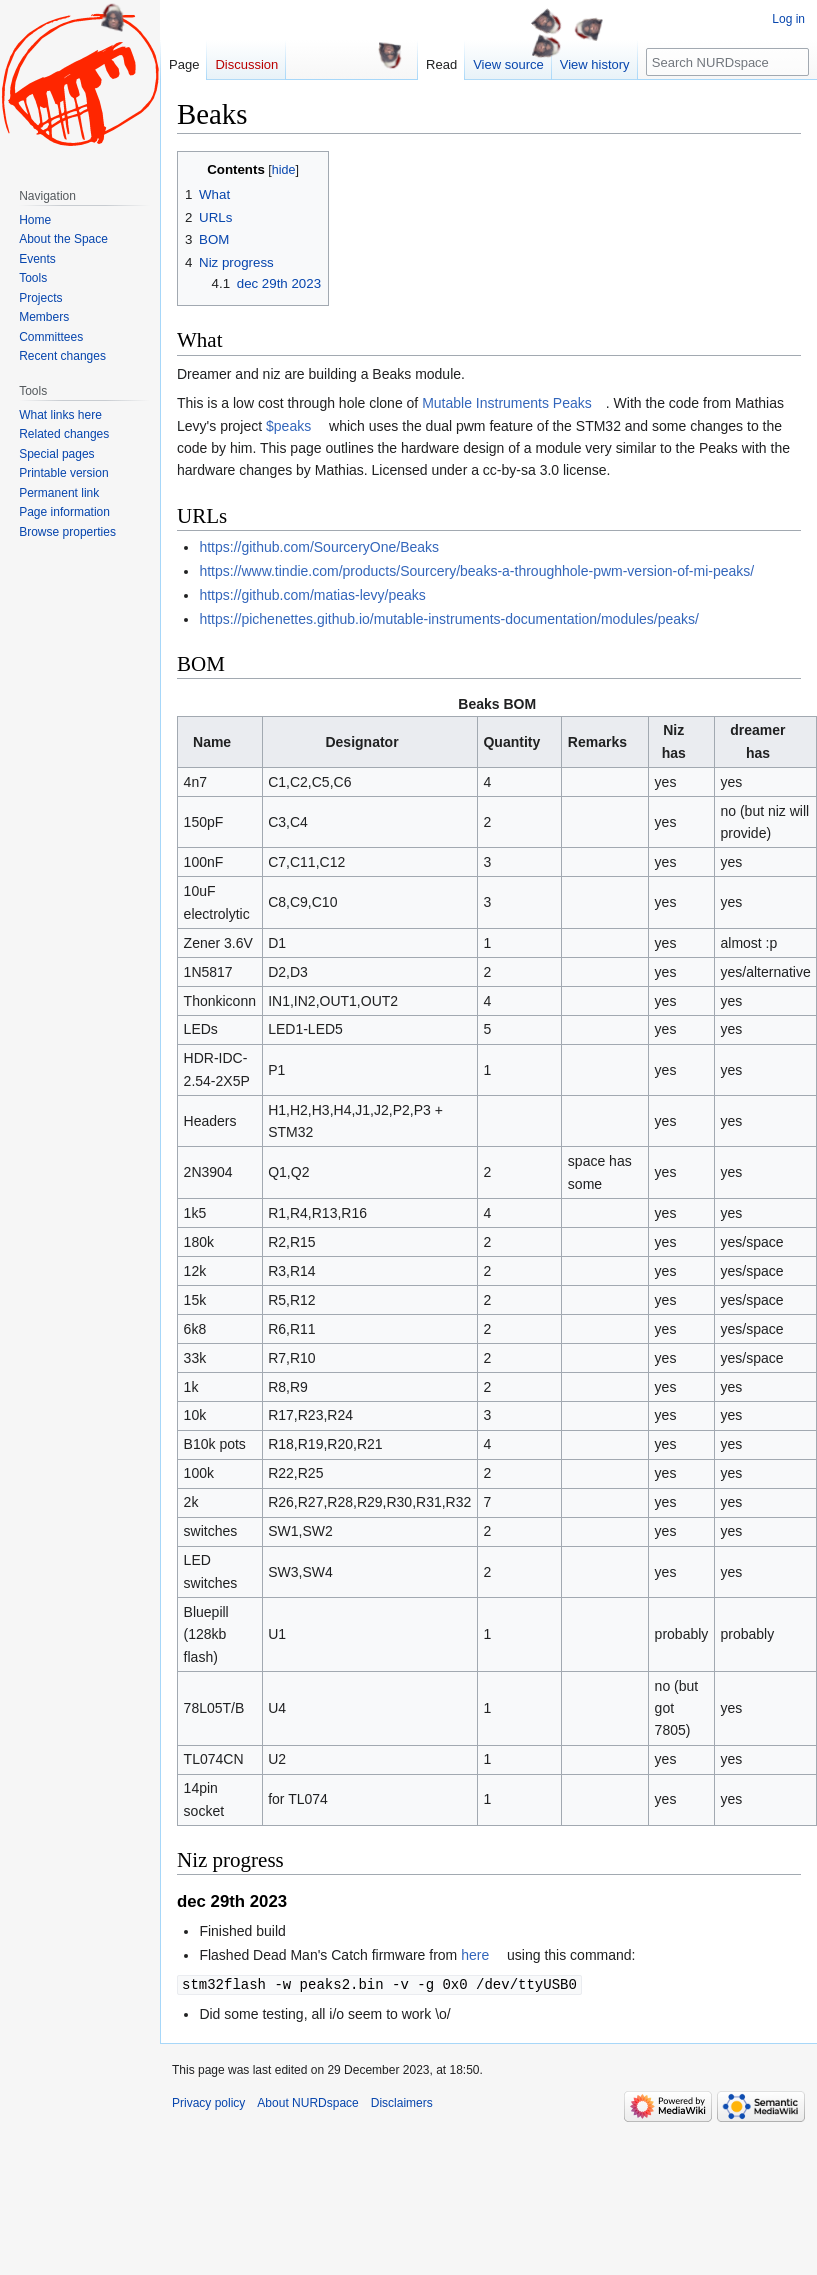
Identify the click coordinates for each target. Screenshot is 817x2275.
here (475, 1955)
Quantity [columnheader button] (511, 742)
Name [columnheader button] (212, 742)
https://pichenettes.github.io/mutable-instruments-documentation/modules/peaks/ (449, 619)
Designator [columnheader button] (361, 742)
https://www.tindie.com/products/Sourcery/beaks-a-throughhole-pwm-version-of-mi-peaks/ (476, 571)
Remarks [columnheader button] (597, 742)
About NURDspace (307, 2102)
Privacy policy (208, 2102)
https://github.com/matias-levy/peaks (312, 595)
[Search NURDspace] (727, 62)
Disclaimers (402, 2102)
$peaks (288, 426)
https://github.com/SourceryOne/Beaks (319, 547)
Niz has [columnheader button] (674, 741)
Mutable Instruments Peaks (507, 403)
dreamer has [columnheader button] (757, 741)
